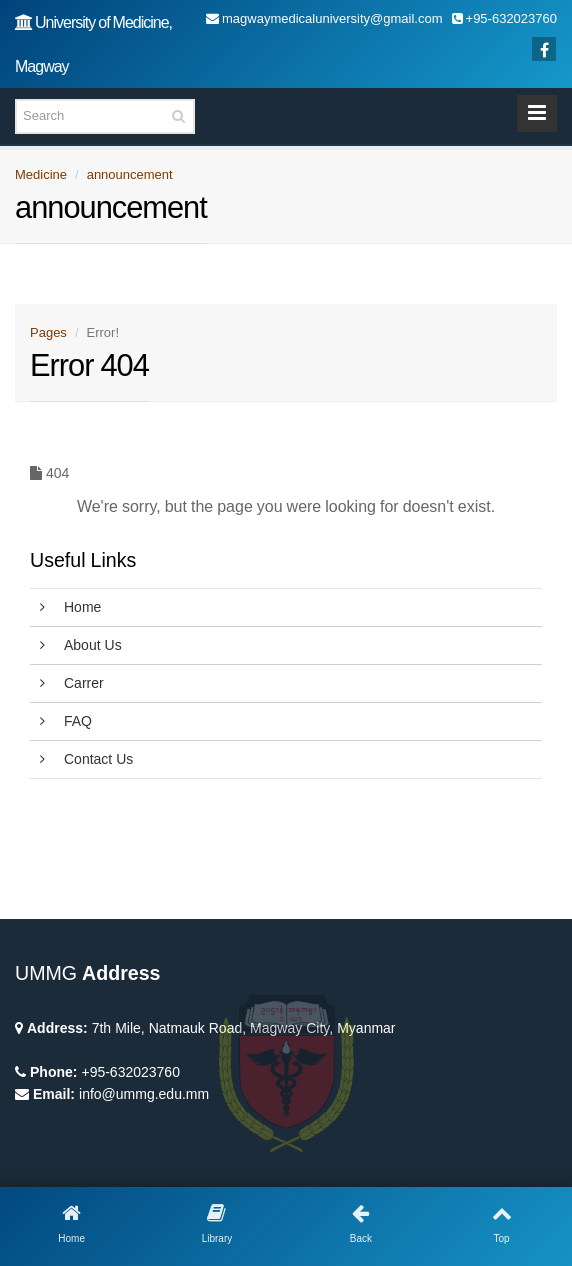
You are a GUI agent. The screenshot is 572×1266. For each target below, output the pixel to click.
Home (70, 607)
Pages (48, 332)
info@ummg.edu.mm (144, 1094)
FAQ (66, 721)
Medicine (41, 174)
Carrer (72, 683)
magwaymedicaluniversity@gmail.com (324, 18)
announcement (130, 174)
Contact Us (86, 759)
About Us (81, 645)
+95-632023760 (130, 1072)
